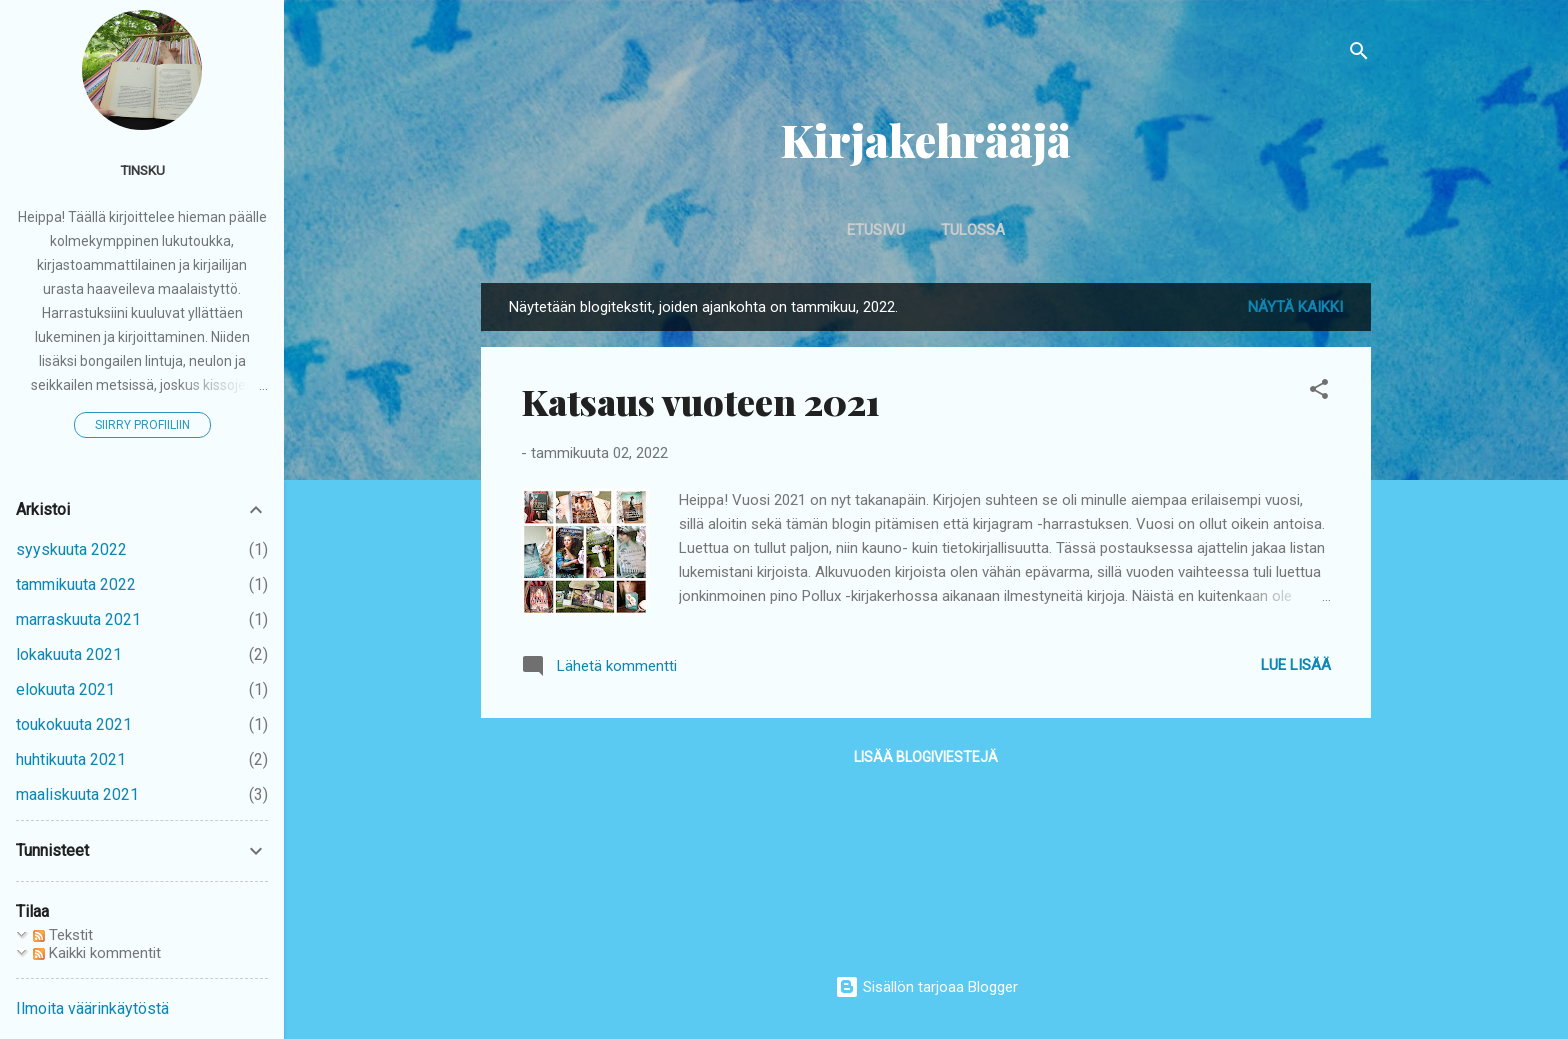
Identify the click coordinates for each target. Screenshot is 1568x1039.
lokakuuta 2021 (69, 654)
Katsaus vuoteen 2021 (700, 401)
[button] (1319, 392)
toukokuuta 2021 (74, 724)
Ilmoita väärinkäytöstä (92, 1008)
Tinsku (142, 170)
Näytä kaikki (1295, 307)
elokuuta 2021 (65, 689)
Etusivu (876, 230)
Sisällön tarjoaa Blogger (926, 987)
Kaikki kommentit (97, 953)
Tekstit (63, 935)
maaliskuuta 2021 (77, 794)
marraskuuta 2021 (78, 619)
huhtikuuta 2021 (71, 759)
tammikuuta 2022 (76, 584)
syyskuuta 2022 (71, 549)
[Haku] (1359, 54)
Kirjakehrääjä (926, 139)
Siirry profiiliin (142, 425)
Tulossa (973, 230)
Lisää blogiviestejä (926, 757)
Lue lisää (1296, 665)
